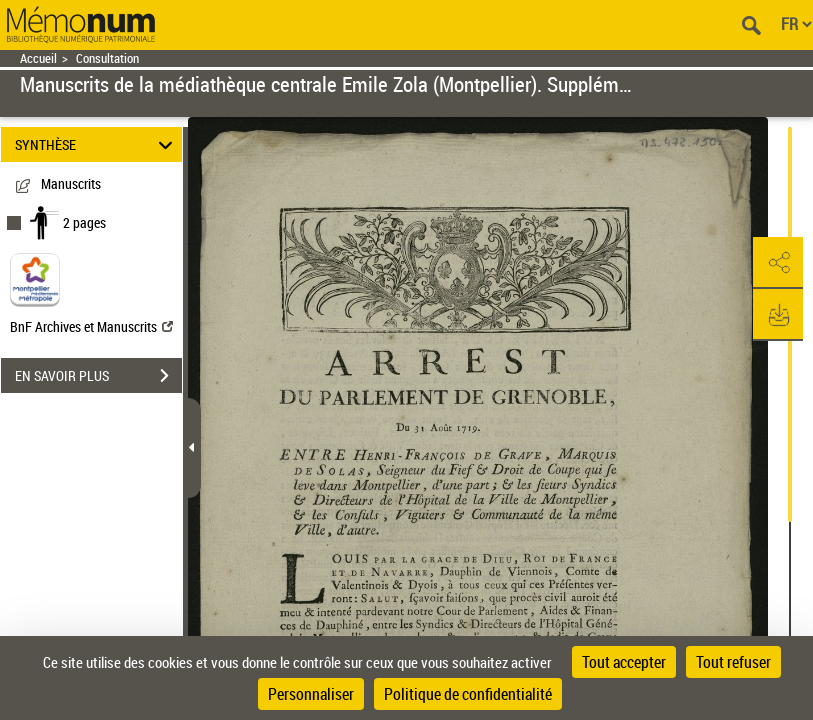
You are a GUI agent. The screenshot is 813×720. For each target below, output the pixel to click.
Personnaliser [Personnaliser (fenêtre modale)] (311, 694)
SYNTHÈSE (97, 144)
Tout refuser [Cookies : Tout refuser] (733, 662)
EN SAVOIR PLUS (98, 376)
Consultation (107, 58)
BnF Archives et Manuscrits (91, 326)
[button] (778, 263)
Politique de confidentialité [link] (468, 694)
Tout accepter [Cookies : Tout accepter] (624, 662)
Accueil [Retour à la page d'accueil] (38, 58)
